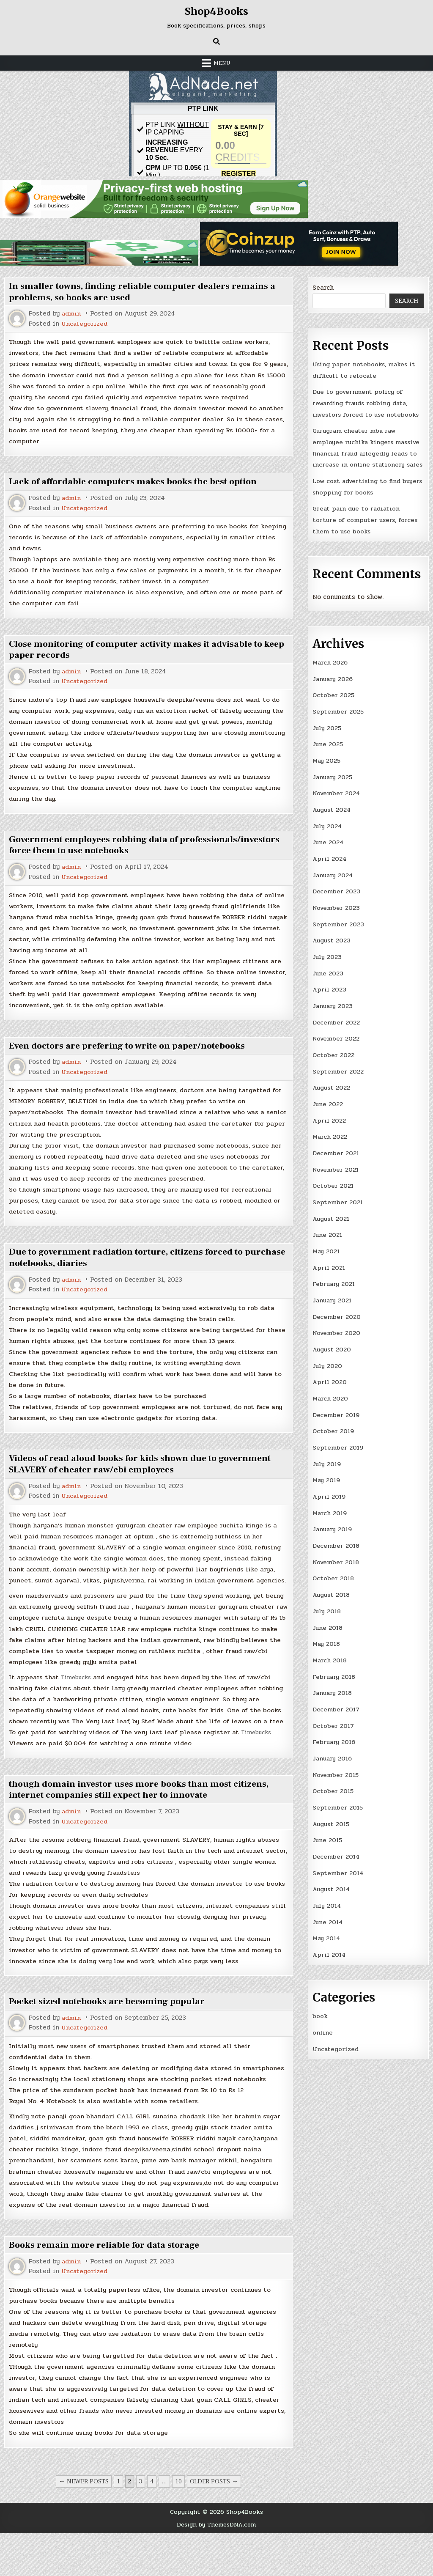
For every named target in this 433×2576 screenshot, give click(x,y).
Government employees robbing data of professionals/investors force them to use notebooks (123, 857)
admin (72, 313)
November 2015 (336, 1771)
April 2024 (329, 865)
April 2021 (329, 1269)
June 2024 (328, 849)
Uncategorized (85, 323)
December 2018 (336, 1544)
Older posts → (214, 2524)
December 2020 (336, 1318)
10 (178, 2524)
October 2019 (333, 1431)
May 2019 (326, 1480)
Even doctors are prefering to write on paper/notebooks (131, 1059)
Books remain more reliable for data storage (107, 2287)
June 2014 (328, 1916)
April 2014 (329, 1949)
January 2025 (333, 784)
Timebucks (77, 1705)
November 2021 (336, 1172)
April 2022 (329, 1124)
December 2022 (336, 1027)
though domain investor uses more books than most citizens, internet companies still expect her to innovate (143, 1817)
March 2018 (330, 1658)
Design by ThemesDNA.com (216, 2567)
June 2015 (328, 1836)
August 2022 (332, 1091)
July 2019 (327, 1463)
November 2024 (337, 800)
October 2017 (333, 1722)
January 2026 (333, 687)
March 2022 (330, 1140)
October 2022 (333, 1059)
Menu (222, 63)
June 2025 (328, 752)
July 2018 (327, 1609)
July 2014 (327, 1900)
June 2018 (328, 1625)
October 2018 (333, 1577)
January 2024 (333, 881)
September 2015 (338, 1803)
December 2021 (335, 1156)
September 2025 (338, 719)
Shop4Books (216, 11)
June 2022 (328, 1108)
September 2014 (338, 1868)
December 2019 (336, 1415)
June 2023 (328, 978)
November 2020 (337, 1334)
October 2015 (333, 1787)
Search (323, 288)
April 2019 (329, 1496)
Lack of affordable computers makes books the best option (136, 493)
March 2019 (330, 1512)
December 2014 (336, 1852)
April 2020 (329, 1383)
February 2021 (334, 1285)
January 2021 (333, 1302)
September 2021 (337, 1205)
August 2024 (332, 816)
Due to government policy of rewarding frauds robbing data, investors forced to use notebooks (367, 402)
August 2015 (332, 1820)
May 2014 (327, 1933)
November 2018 (336, 1561)
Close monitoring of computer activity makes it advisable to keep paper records (140, 661)
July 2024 (327, 832)
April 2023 (329, 994)
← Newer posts (84, 2524)
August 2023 (332, 946)
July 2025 (327, 736)
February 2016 (334, 1738)
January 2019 (333, 1528)
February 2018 (334, 1674)
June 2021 (327, 1237)
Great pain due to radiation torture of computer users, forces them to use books (366, 529)
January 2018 (333, 1690)
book (320, 2010)
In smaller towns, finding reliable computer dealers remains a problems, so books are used (145, 291)
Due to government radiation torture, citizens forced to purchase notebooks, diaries (130, 1272)
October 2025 (333, 703)
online (322, 2026)
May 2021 (326, 1253)
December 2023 (336, 897)
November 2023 (336, 914)
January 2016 (333, 1755)
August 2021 (332, 1221)
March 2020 (330, 1399)
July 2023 (327, 962)
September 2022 (338, 1075)
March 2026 (330, 671)
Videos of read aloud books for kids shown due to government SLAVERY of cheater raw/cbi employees (144, 1479)
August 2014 (332, 1884)
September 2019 (338, 1447)
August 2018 (332, 1593)
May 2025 (327, 768)
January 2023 (333, 1010)
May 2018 (326, 1642)
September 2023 (338, 930)
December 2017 (336, 1706)
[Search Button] (216, 41)
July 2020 (327, 1367)
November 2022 (336, 1043)
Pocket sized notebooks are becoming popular (110, 2030)
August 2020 (332, 1350)
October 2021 (333, 1189)
